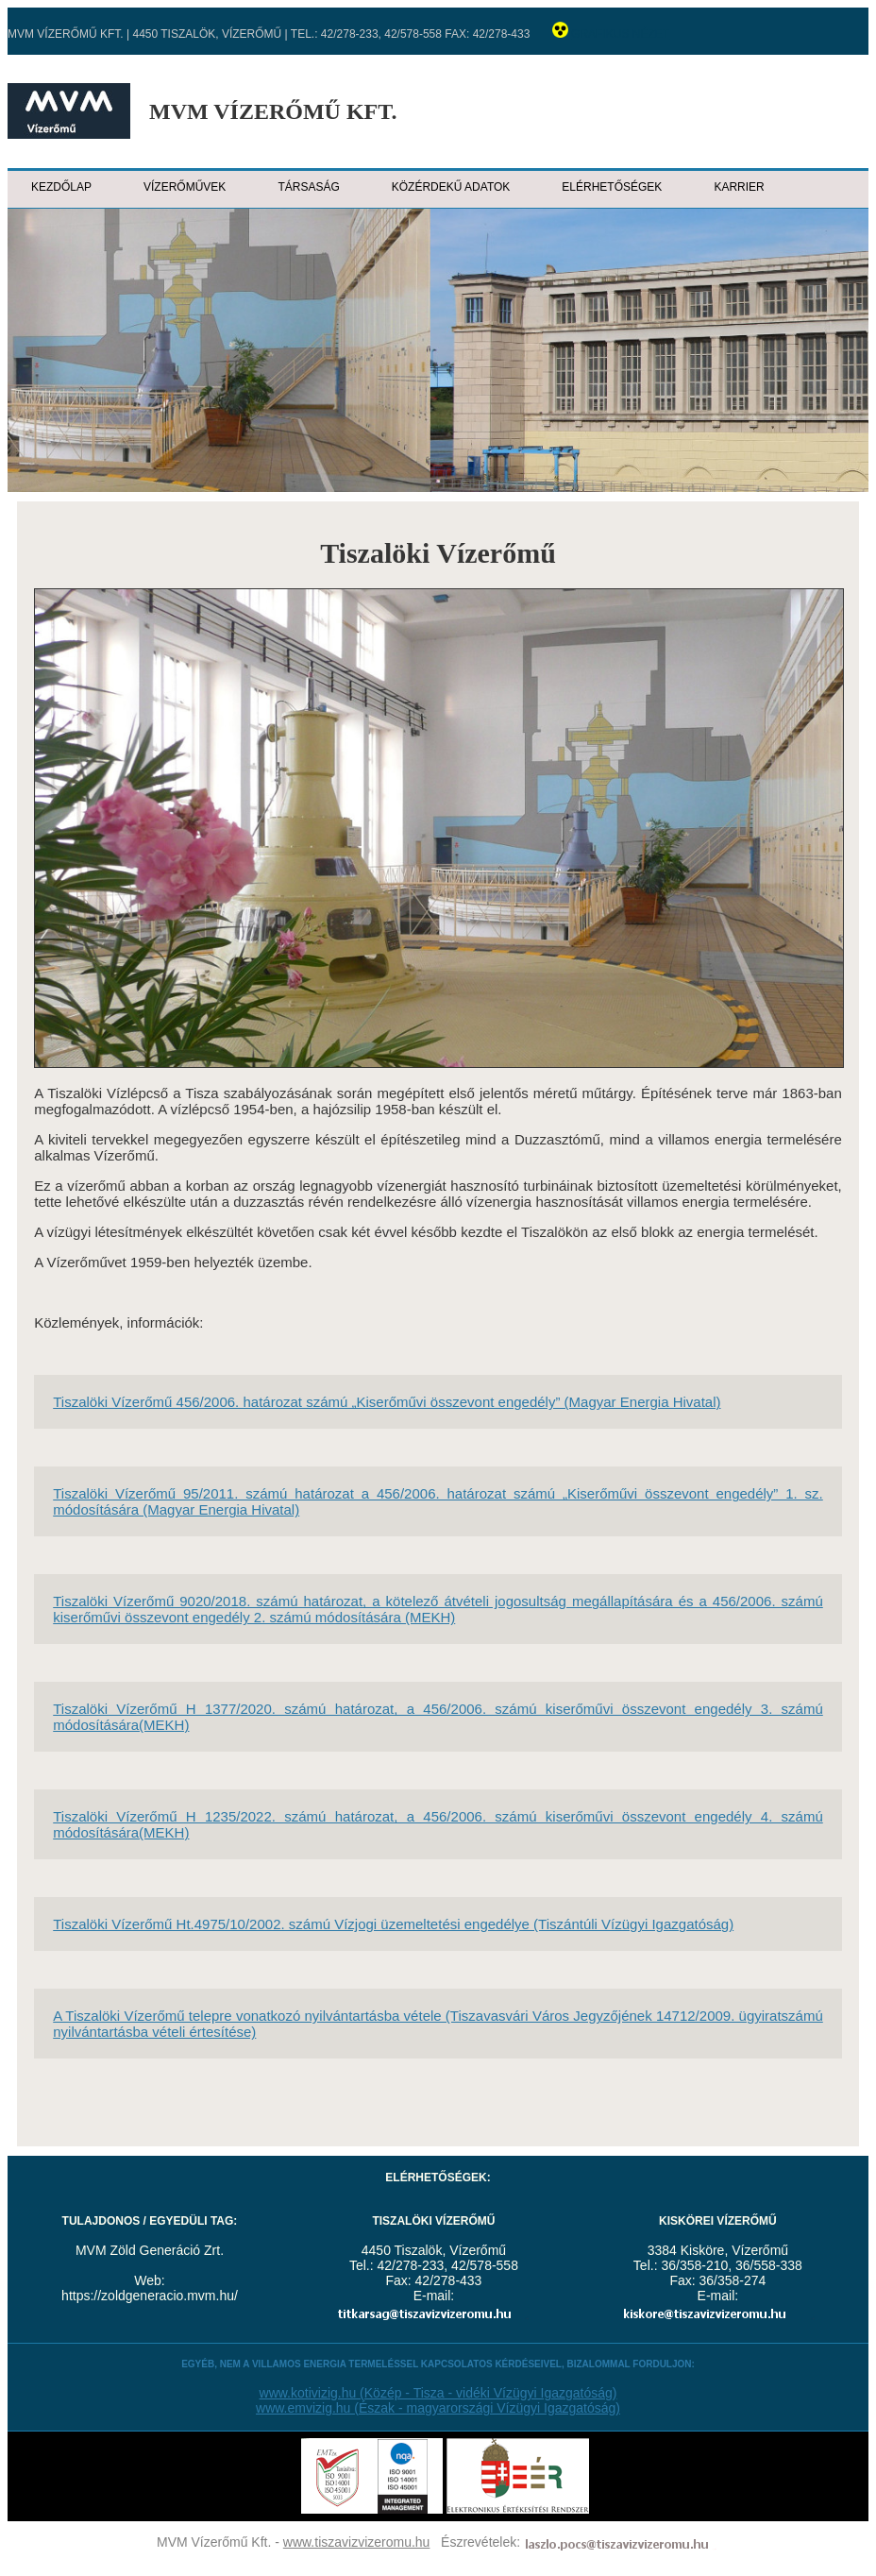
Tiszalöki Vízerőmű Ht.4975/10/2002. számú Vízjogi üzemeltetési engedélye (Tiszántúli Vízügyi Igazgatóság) (393, 1924)
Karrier (739, 187)
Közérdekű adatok (451, 187)
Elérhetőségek (612, 187)
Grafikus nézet (620, 34)
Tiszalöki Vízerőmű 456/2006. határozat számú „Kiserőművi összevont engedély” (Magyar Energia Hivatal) (386, 1402)
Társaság (308, 187)
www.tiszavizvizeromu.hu (356, 2542)
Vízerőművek (184, 187)
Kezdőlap (61, 187)
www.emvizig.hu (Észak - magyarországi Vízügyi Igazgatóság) (438, 2407)
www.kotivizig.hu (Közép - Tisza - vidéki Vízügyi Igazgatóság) (438, 2392)
